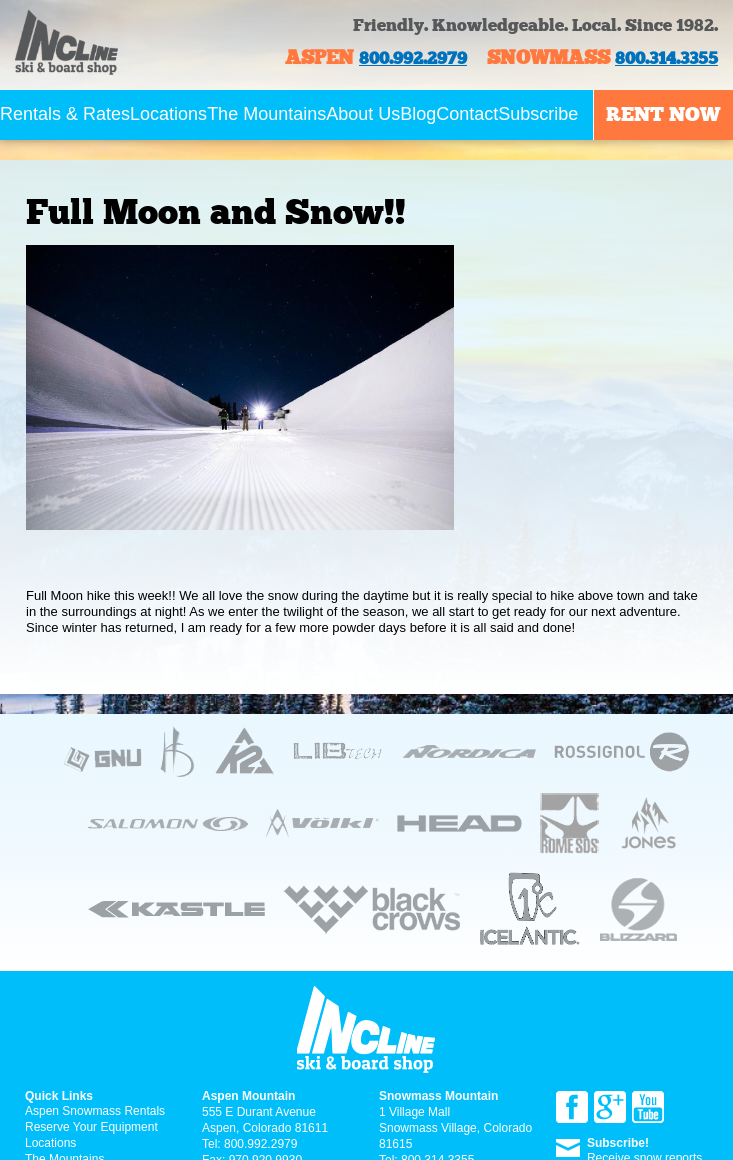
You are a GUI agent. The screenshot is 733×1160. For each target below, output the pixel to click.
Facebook (572, 1107)
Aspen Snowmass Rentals (95, 1111)
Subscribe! (618, 1143)
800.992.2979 (413, 58)
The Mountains (266, 114)
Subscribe (538, 114)
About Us (363, 114)
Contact (467, 114)
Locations (168, 114)
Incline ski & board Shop (66, 57)
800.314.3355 (666, 58)
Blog (418, 114)
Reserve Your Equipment (91, 1127)
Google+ (610, 1107)
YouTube (648, 1107)
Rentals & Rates (65, 114)
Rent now (663, 114)
